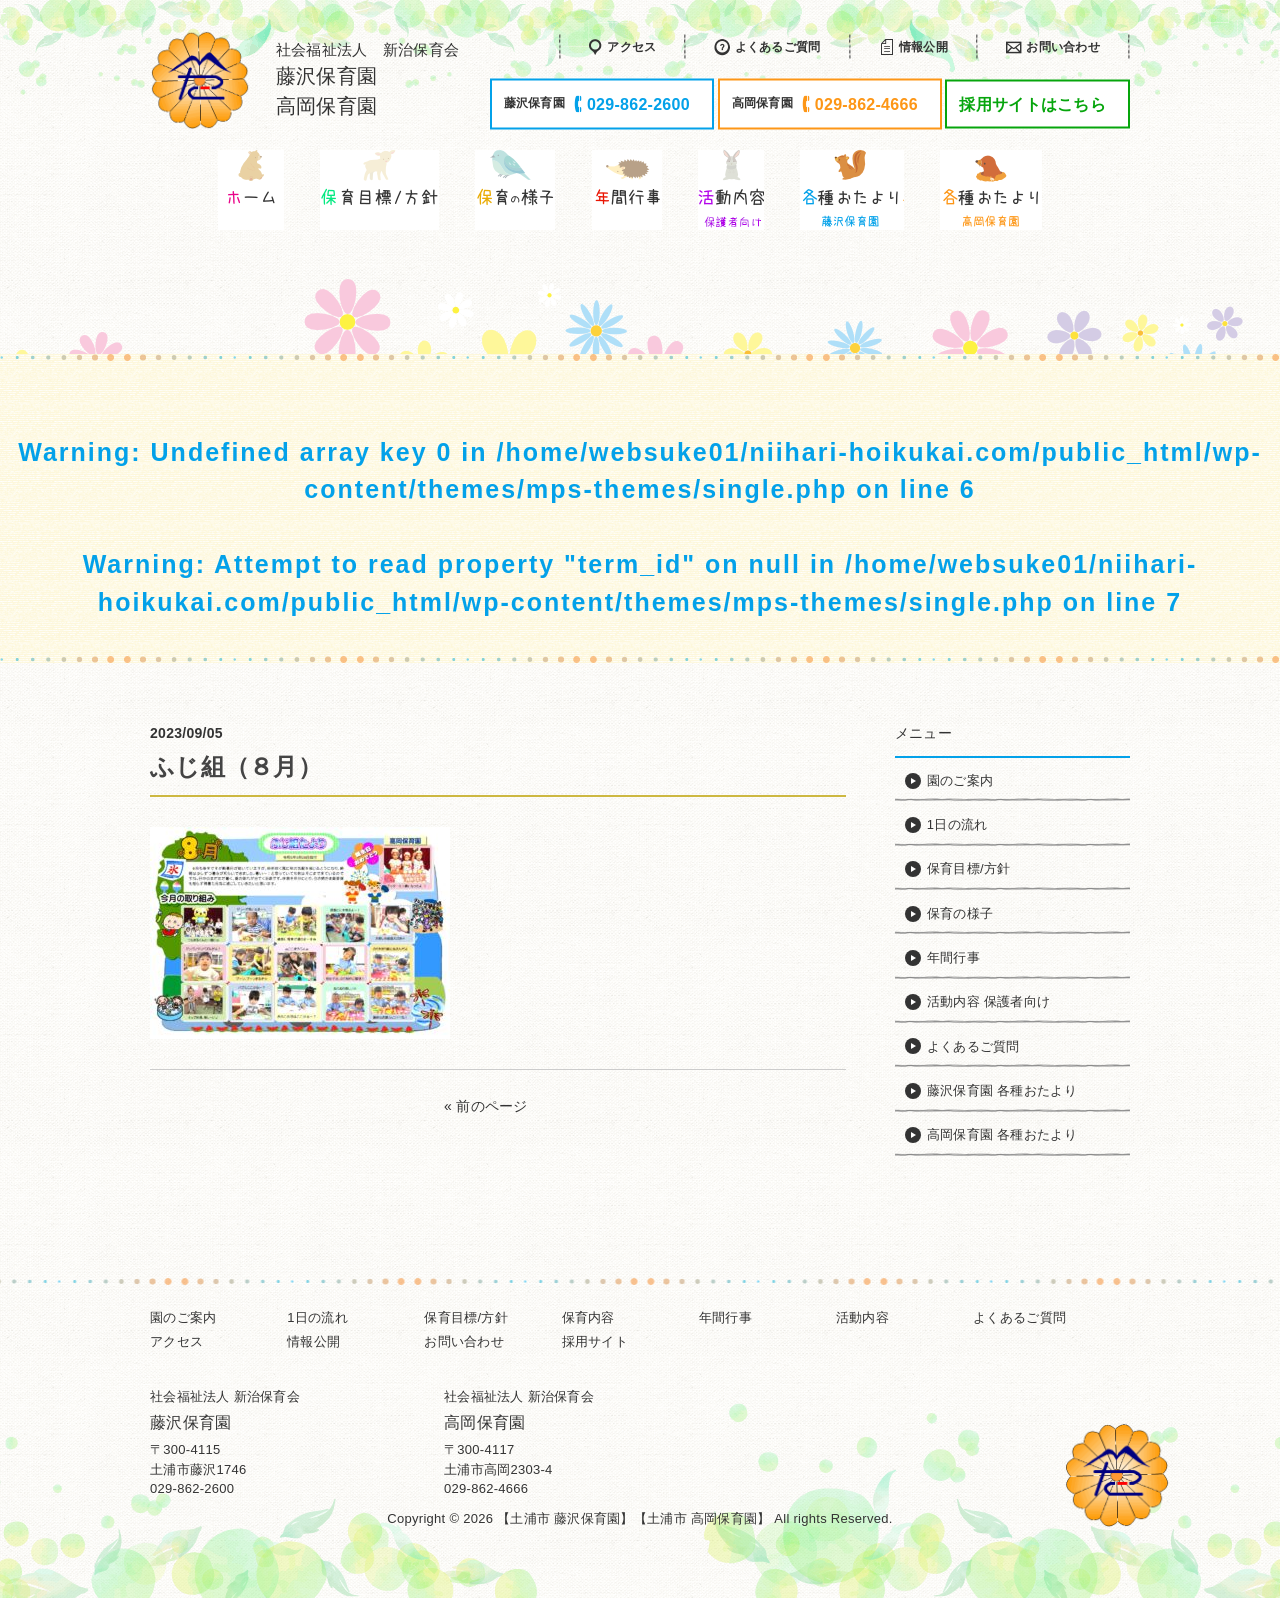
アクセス (176, 1341)
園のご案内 (183, 1317)
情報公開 (313, 1341)
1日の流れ (317, 1317)
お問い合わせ (464, 1341)
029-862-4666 (486, 1488)
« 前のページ (486, 1106)
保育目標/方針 (466, 1317)
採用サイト (595, 1341)
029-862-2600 (192, 1488)
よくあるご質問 (1019, 1317)
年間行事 (725, 1317)
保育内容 (588, 1317)
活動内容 (862, 1317)
